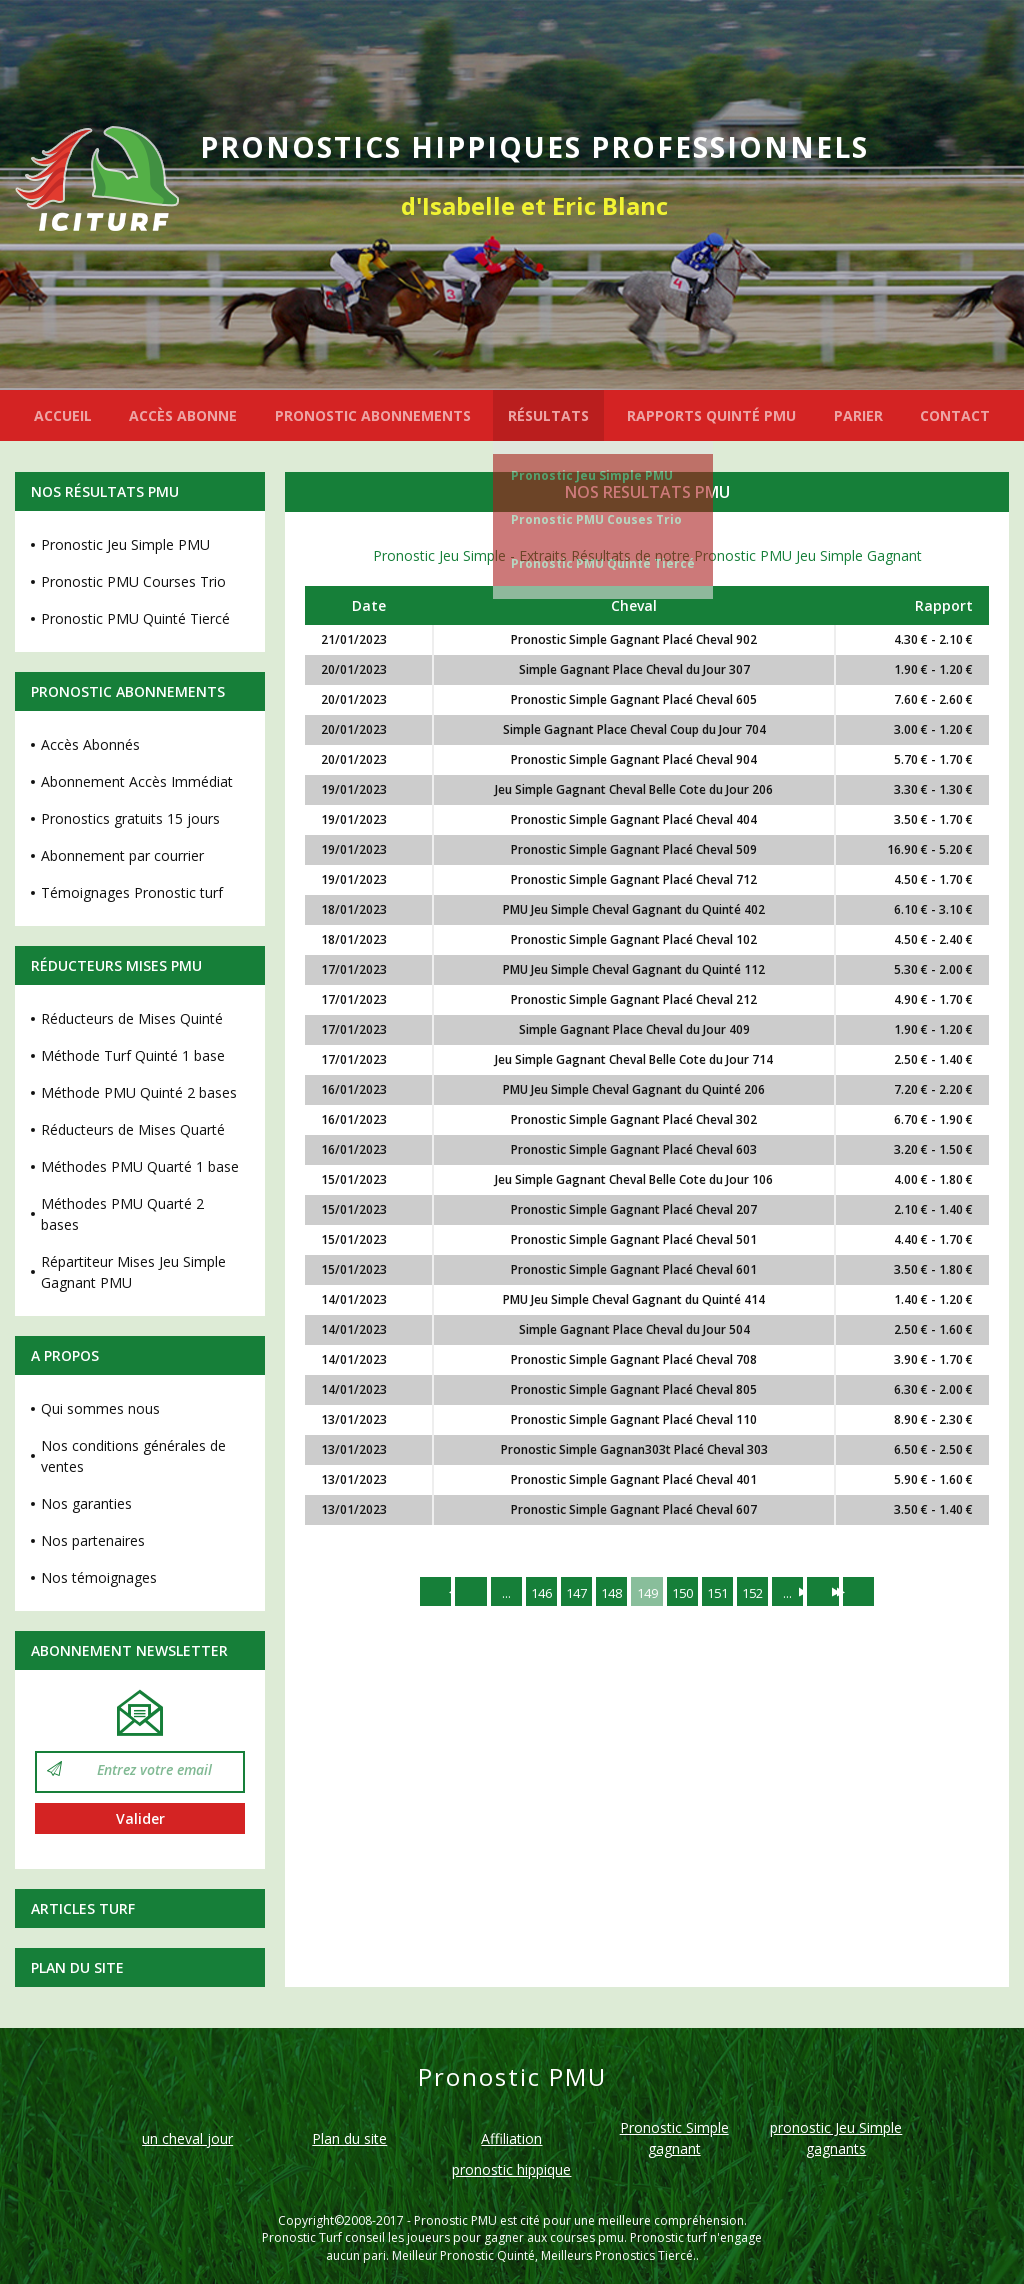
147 (571, 1592)
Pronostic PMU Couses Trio (596, 519)
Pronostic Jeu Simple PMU (592, 475)
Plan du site (77, 1967)
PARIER (858, 415)
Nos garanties (86, 1503)
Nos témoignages (99, 1577)
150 (685, 1592)
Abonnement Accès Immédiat (137, 781)
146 (533, 1592)
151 (723, 1592)
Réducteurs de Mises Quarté (133, 1129)
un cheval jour (187, 2138)
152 (761, 1592)
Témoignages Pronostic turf (132, 892)
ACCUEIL (63, 415)
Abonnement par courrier (122, 855)
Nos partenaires (93, 1540)
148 (609, 1592)
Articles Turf (83, 1908)
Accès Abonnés (90, 744)
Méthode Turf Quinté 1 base (133, 1055)
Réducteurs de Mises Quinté (132, 1018)
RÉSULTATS (548, 415)
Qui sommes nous (100, 1408)
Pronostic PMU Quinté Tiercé (603, 563)
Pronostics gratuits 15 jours (130, 818)
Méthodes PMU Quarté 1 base (140, 1166)
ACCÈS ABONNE (183, 415)
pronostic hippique (511, 2169)
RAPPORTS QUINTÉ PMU (711, 415)
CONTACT (955, 415)
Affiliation (511, 2138)
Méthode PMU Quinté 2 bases (139, 1092)
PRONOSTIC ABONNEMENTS (373, 415)
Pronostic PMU (455, 2220)
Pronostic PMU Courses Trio (133, 581)
